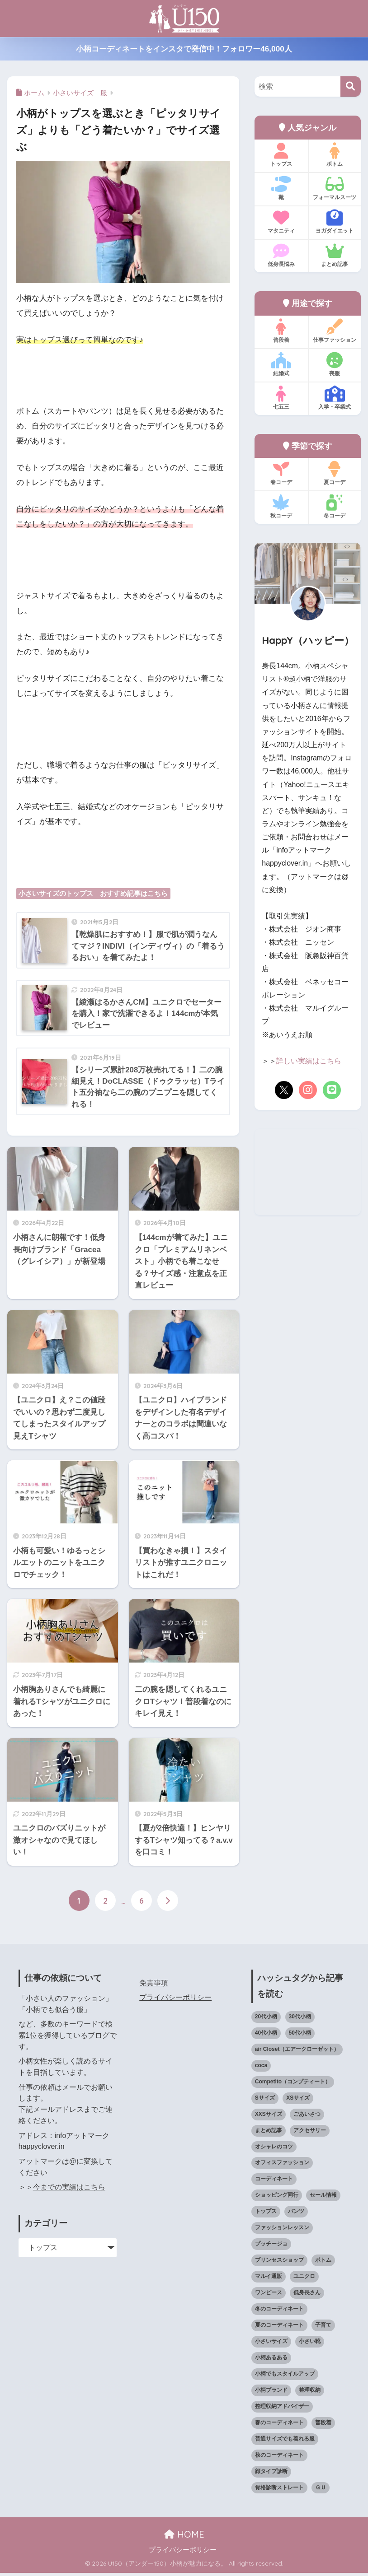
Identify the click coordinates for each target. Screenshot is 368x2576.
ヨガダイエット (335, 222)
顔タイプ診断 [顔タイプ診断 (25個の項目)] (271, 2474)
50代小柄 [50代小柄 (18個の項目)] (300, 2036)
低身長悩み (281, 255)
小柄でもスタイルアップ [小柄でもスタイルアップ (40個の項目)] (285, 2377)
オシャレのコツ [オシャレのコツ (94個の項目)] (274, 2150)
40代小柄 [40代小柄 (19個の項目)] (266, 2036)
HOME (184, 2537)
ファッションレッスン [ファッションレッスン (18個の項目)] (282, 2231)
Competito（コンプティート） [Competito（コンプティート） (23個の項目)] (292, 2085)
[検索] (350, 86)
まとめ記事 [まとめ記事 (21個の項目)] (268, 2133)
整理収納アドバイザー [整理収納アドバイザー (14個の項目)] (282, 2409)
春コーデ (281, 473)
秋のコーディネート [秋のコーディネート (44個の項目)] (279, 2458)
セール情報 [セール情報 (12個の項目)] (323, 2198)
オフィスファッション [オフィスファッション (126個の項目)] (282, 2166)
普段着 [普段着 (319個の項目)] (323, 2425)
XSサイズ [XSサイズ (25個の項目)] (298, 2101)
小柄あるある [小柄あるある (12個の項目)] (271, 2360)
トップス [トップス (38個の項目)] (266, 2215)
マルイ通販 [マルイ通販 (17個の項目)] (268, 2279)
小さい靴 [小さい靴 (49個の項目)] (310, 2344)
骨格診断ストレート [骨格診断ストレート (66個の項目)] (279, 2490)
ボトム (335, 155)
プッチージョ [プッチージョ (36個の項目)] (271, 2247)
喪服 (335, 364)
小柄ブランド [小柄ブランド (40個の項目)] (271, 2393)
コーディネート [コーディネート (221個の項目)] (274, 2182)
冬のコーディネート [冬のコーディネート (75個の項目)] (279, 2312)
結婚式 (281, 364)
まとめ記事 (335, 255)
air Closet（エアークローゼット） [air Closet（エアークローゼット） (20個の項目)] (297, 2052)
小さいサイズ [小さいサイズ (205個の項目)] (271, 2344)
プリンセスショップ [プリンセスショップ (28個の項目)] (279, 2263)
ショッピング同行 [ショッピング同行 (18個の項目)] (276, 2198)
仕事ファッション (335, 331)
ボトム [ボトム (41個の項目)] (323, 2263)
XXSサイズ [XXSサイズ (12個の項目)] (268, 2117)
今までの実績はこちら (69, 2190)
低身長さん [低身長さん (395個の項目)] (307, 2295)
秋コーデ (281, 506)
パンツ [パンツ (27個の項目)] (296, 2215)
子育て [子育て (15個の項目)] (323, 2328)
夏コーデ (335, 473)
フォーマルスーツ (335, 188)
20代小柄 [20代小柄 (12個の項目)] (266, 2020)
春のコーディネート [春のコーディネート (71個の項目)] (279, 2425)
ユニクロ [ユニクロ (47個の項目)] (304, 2279)
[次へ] (167, 1904)
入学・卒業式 (335, 398)
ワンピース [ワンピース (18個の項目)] (268, 2295)
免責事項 (153, 1986)
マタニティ (281, 222)
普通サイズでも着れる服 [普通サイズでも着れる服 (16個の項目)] (285, 2442)
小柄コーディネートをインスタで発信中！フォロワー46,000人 (184, 49)
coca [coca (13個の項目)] (261, 2068)
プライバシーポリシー (175, 2000)
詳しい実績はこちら (308, 1061)
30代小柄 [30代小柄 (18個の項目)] (300, 2020)
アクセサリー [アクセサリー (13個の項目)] (309, 2133)
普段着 (281, 331)
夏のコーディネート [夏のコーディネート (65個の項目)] (279, 2328)
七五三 (281, 398)
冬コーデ (335, 506)
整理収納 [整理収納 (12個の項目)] (310, 2393)
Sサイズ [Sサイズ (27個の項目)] (265, 2101)
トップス (281, 155)
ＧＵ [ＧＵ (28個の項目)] (320, 2490)
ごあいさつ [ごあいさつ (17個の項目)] (307, 2117)
